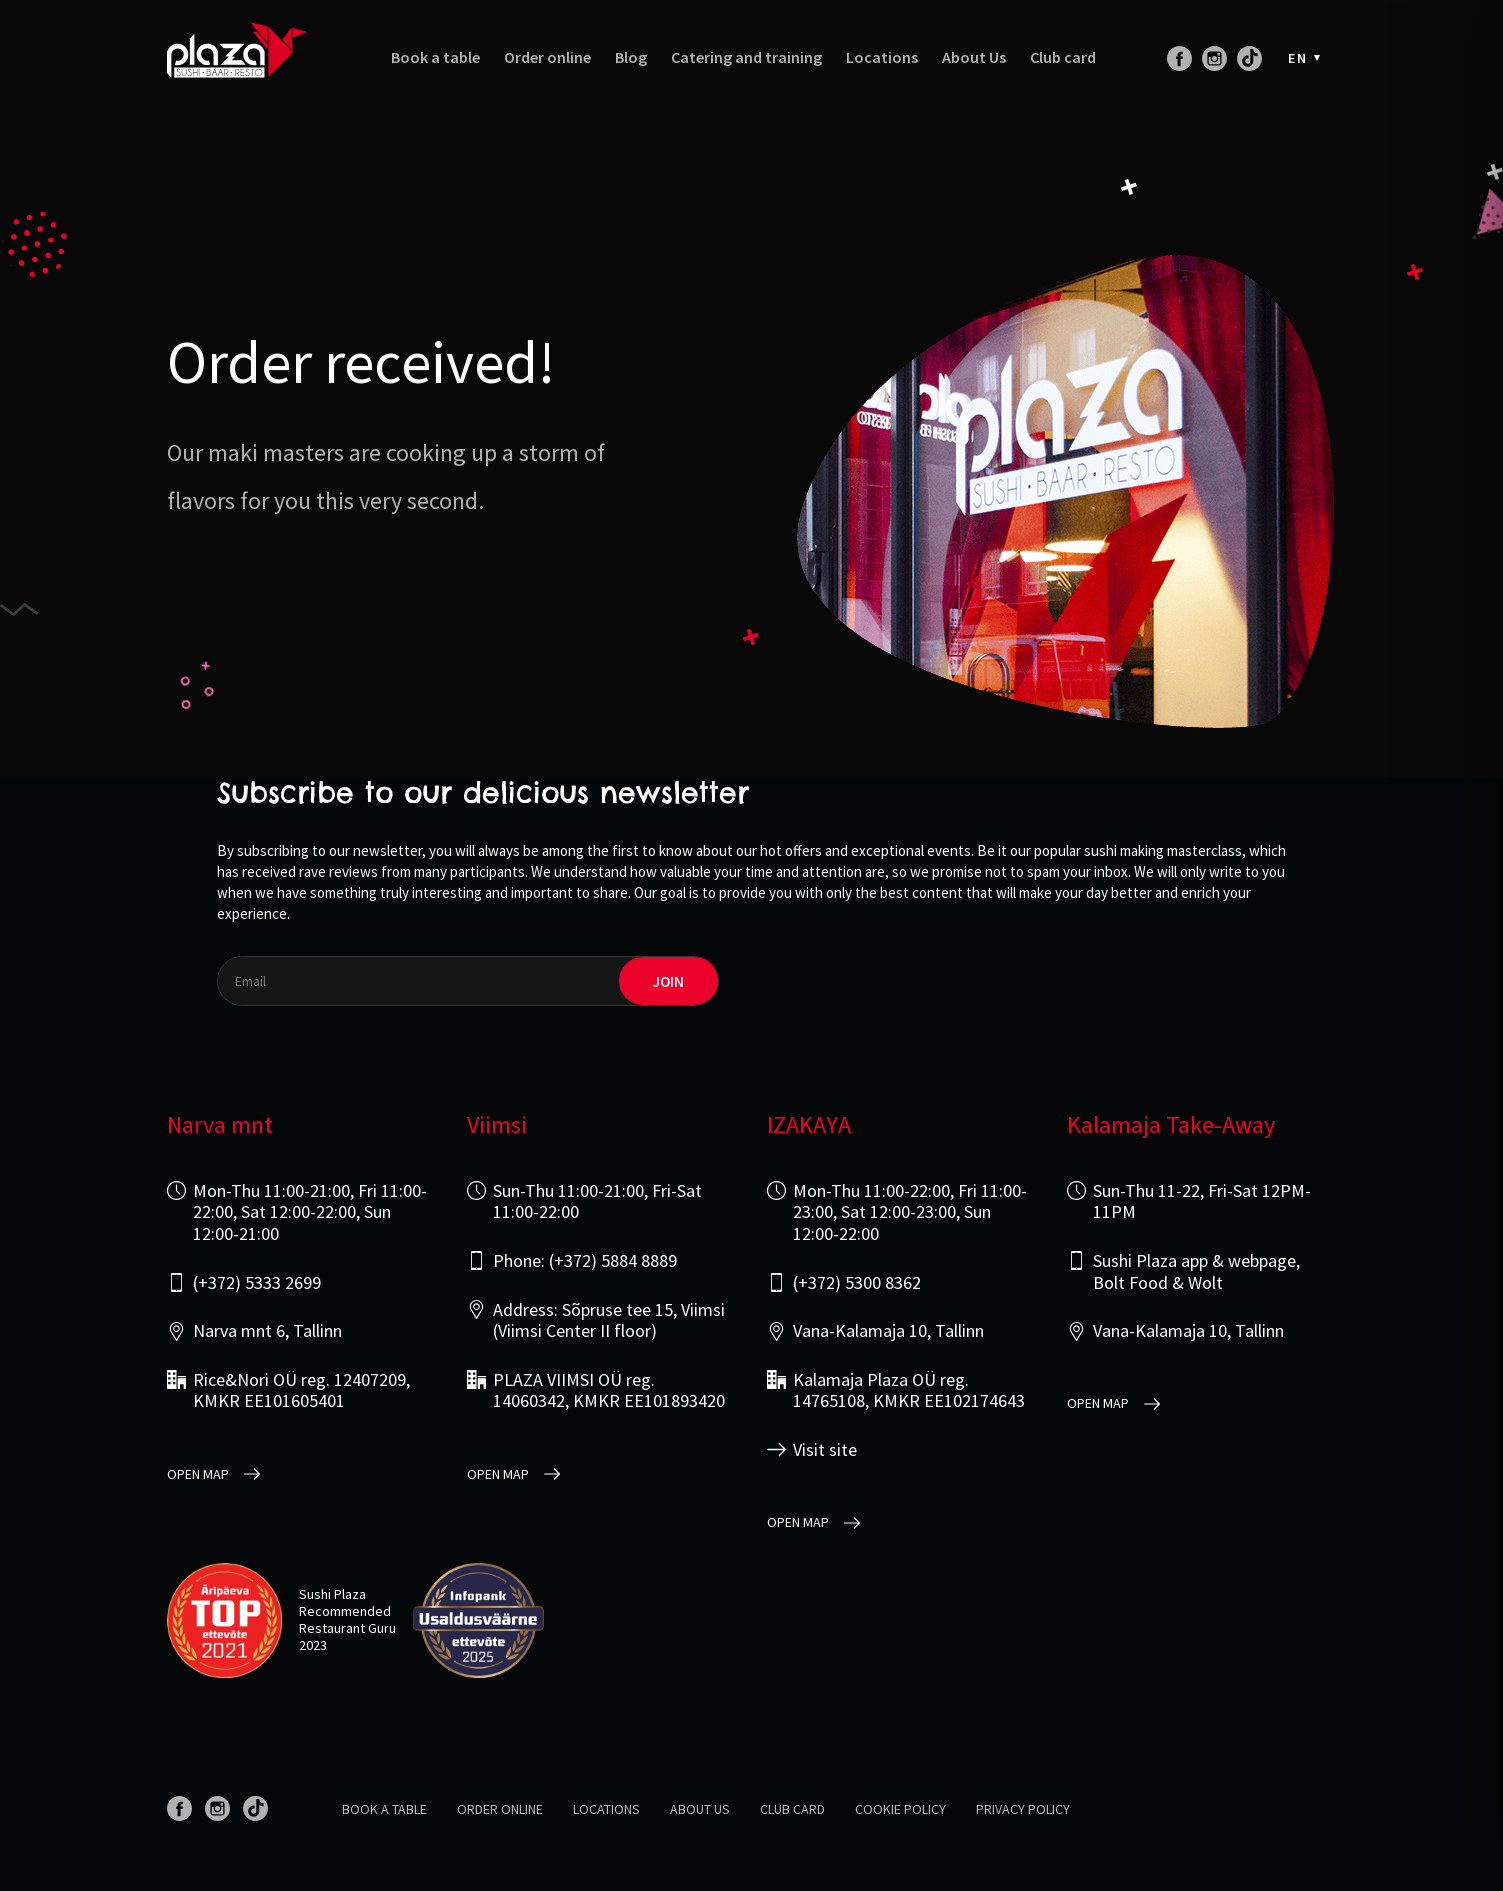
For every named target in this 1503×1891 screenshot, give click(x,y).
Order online (547, 57)
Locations (882, 57)
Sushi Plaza (332, 1594)
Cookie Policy (900, 1809)
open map (198, 1474)
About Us (974, 57)
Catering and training (746, 57)
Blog (631, 57)
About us (700, 1809)
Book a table (435, 57)
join (668, 981)
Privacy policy (1023, 1809)
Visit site (825, 1450)
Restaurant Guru (347, 1628)
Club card (1063, 57)
